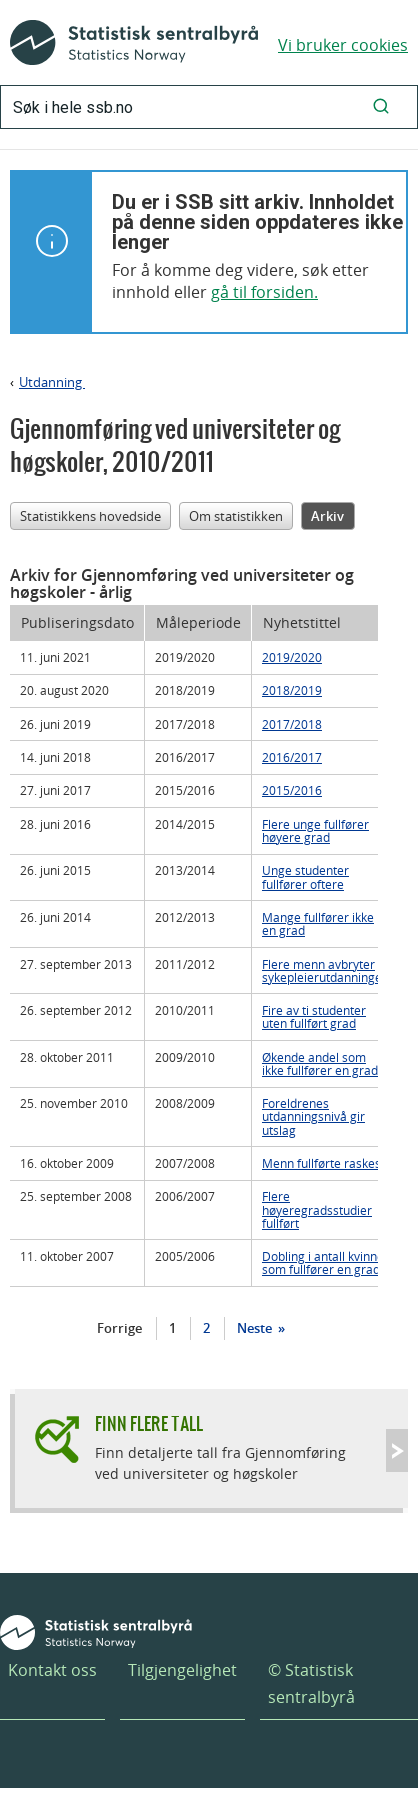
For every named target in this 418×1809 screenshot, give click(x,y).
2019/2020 (292, 657)
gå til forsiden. (264, 292)
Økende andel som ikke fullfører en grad (320, 1063)
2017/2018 (292, 724)
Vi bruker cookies (343, 45)
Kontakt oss (52, 1670)
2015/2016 (292, 790)
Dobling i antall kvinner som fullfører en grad (325, 1262)
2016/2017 (292, 757)
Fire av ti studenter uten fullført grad (314, 1016)
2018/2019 (292, 690)
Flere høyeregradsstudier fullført (317, 1209)
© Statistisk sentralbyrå (311, 1683)
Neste (256, 1328)
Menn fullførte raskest (323, 1163)
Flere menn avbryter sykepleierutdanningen (325, 970)
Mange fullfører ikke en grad (318, 923)
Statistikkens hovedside (90, 516)
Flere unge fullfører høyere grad (315, 830)
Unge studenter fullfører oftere (305, 876)
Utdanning (52, 382)
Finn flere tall (149, 1423)
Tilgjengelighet (182, 1670)
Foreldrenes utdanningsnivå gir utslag (313, 1116)
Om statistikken (236, 516)
